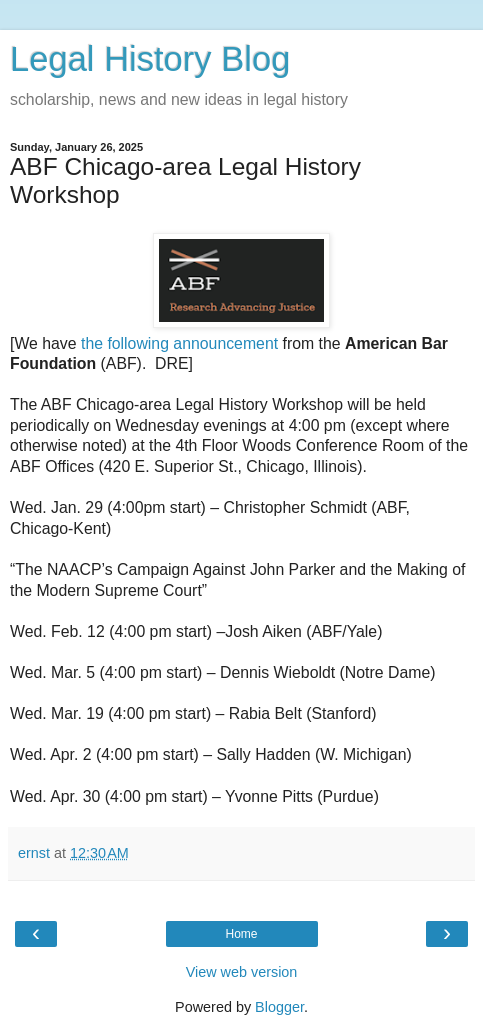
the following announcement (179, 343)
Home (241, 934)
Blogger (279, 1007)
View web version (242, 972)
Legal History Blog (150, 59)
